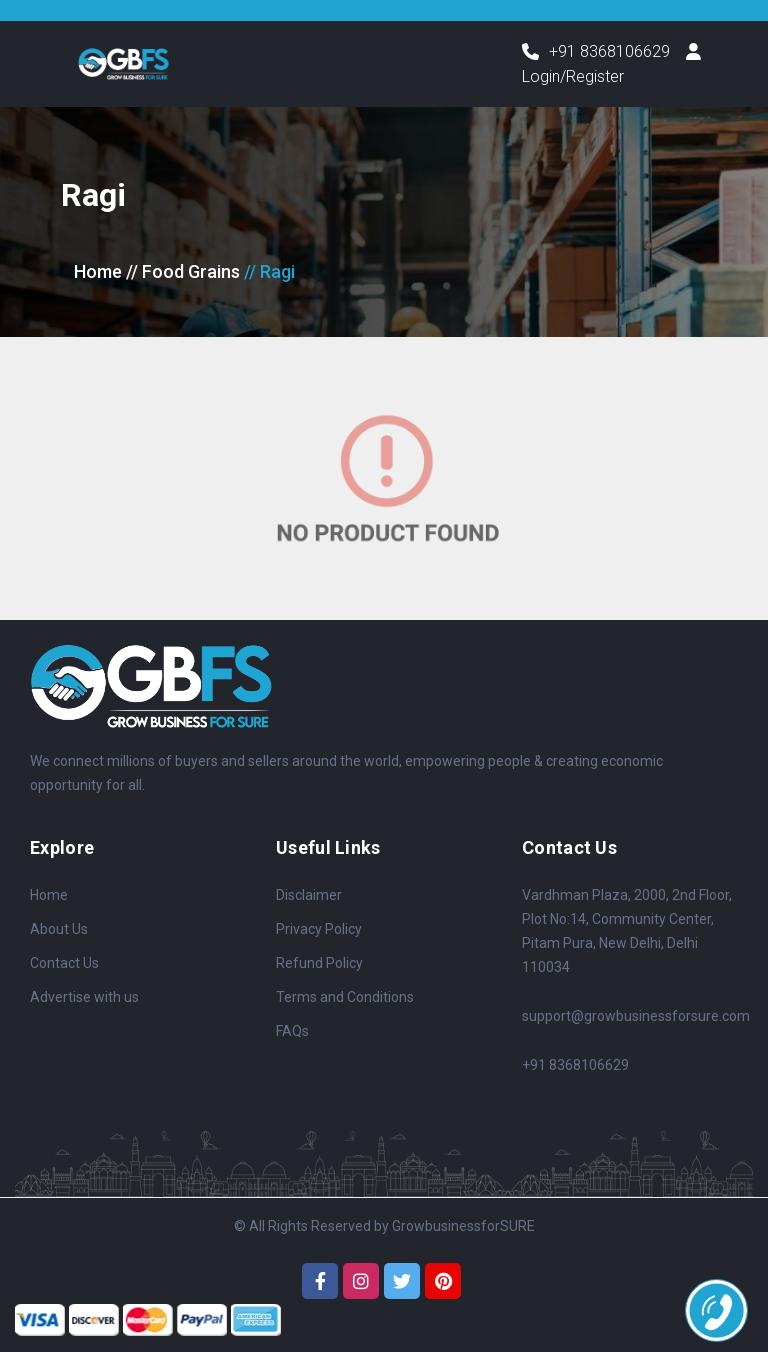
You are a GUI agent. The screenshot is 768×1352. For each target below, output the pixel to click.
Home (98, 271)
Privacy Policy (319, 929)
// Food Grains (183, 271)
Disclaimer (309, 895)
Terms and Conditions (345, 997)
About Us (59, 929)
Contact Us (64, 963)
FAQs (292, 1031)
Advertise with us (84, 997)
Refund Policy (319, 963)
